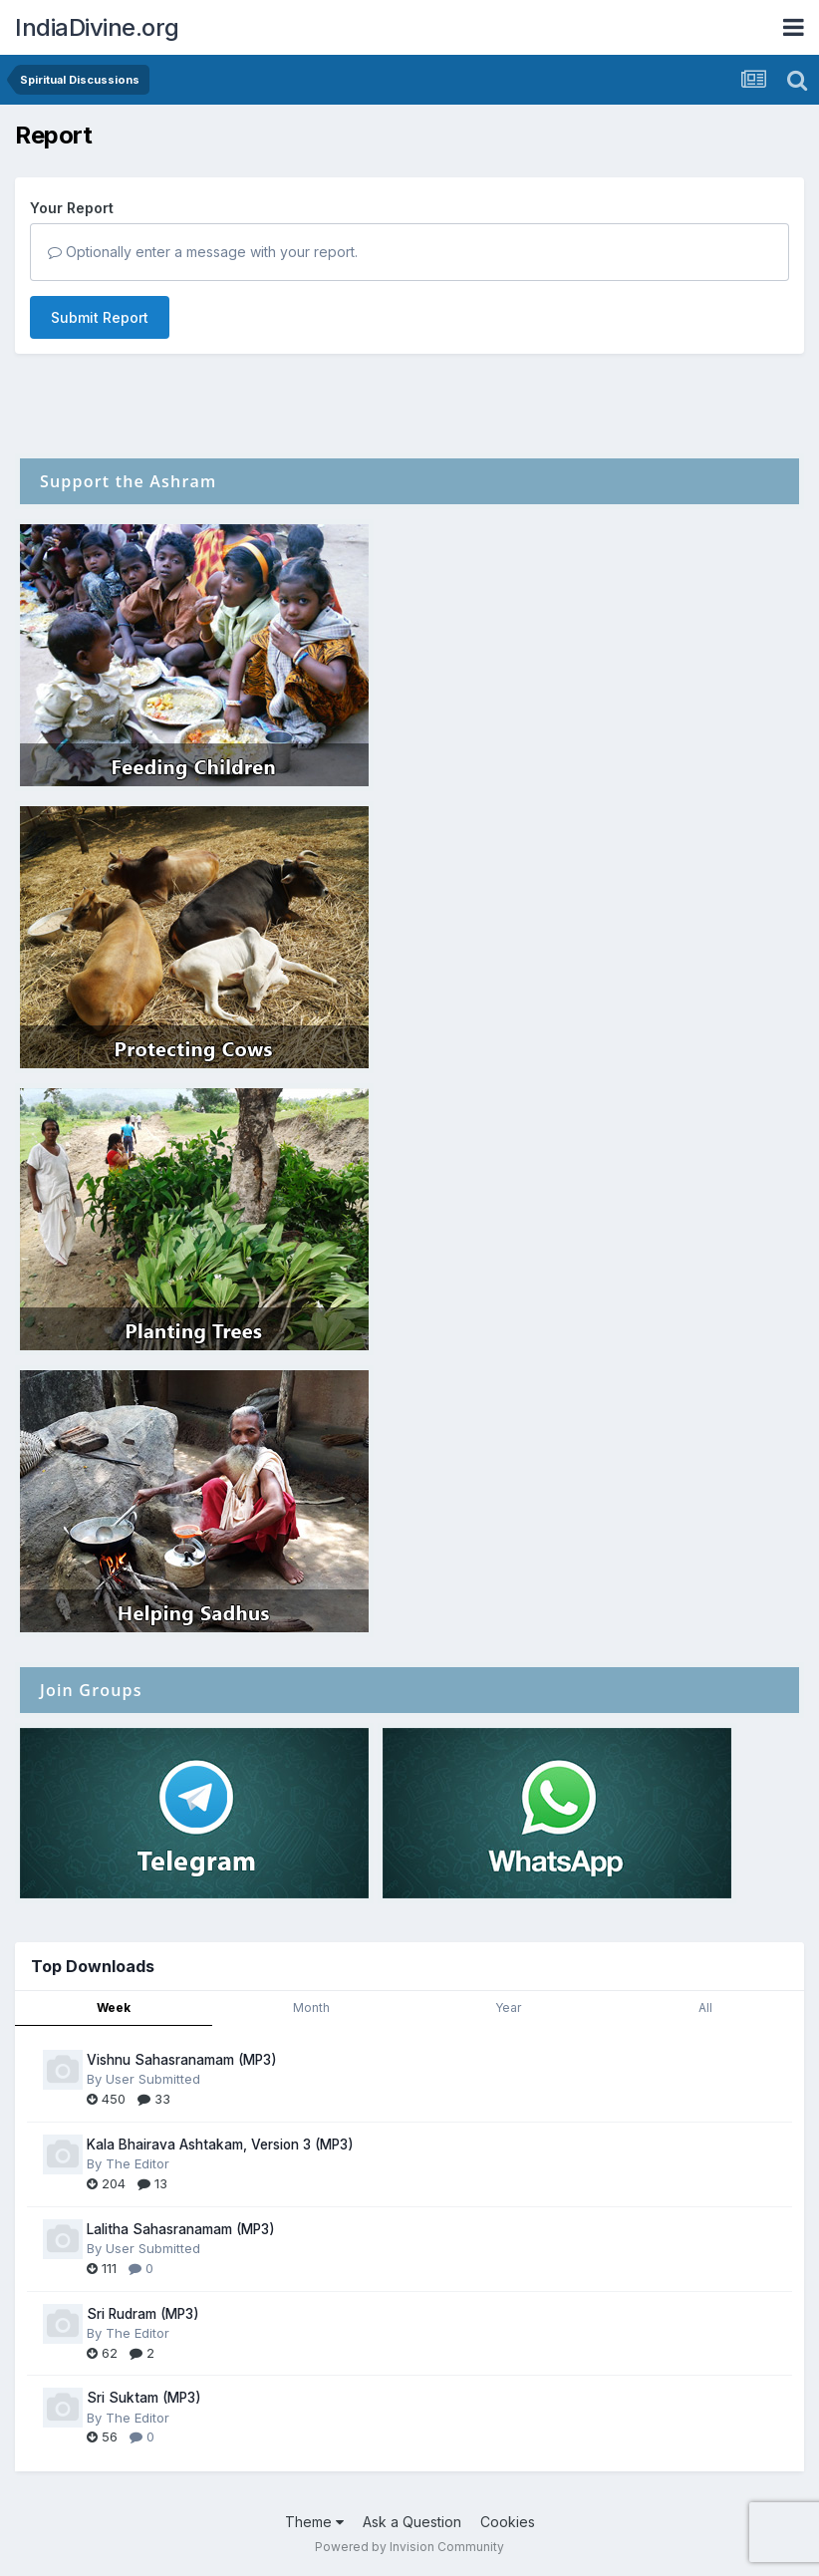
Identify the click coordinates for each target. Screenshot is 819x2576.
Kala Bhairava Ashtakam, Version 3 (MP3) (220, 2144)
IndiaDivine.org (97, 27)
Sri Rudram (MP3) (143, 2314)
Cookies (507, 2521)
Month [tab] (311, 2007)
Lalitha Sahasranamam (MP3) (181, 2229)
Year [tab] (508, 2007)
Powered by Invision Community (409, 2546)
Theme (314, 2521)
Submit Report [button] (99, 317)
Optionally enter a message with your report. (203, 251)
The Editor (137, 2163)
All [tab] (705, 2007)
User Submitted (153, 2079)
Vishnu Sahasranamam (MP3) (182, 2060)
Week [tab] (114, 2007)
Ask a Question (412, 2521)
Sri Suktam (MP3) (144, 2398)
